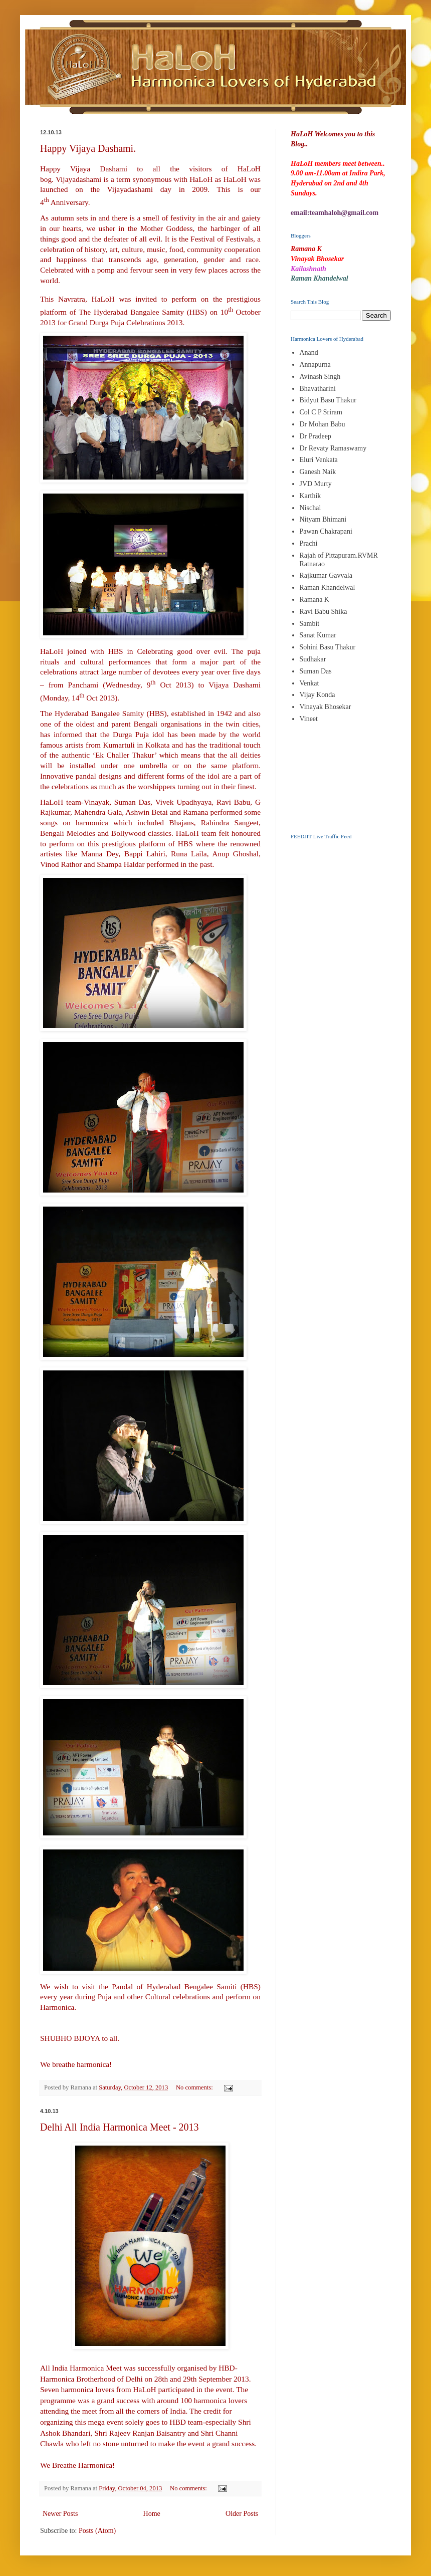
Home (151, 2513)
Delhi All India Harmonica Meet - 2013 (119, 2127)
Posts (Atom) (97, 2530)
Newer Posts (60, 2513)
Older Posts (242, 2513)
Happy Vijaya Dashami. (88, 148)
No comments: (195, 2087)
